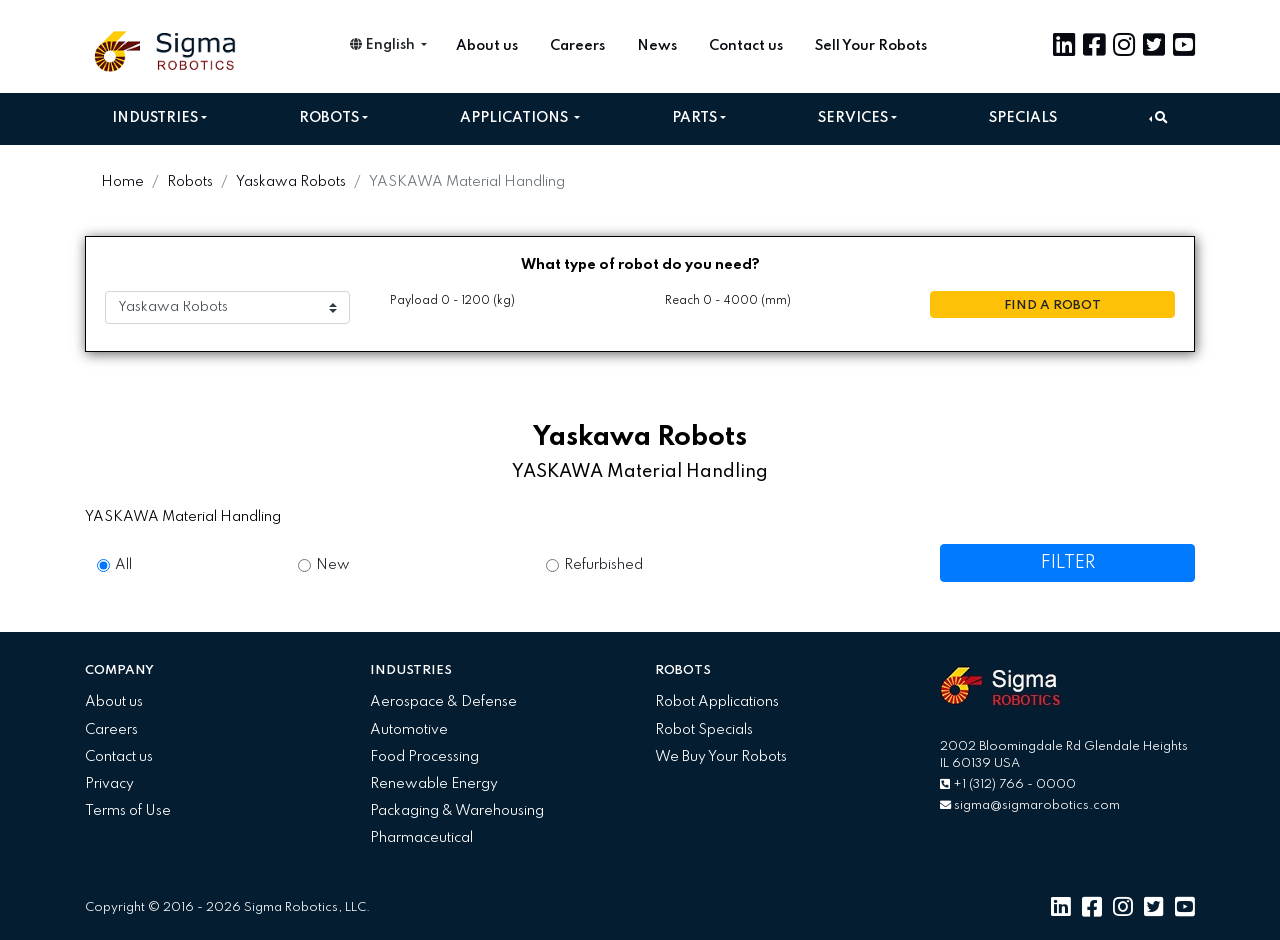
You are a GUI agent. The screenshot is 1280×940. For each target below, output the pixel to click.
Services (853, 118)
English (384, 45)
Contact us (746, 46)
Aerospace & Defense (443, 702)
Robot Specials (704, 730)
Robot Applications (717, 702)
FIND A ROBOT (1052, 305)
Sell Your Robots (871, 46)
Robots (329, 118)
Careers (577, 46)
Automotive (409, 730)
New (333, 565)
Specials (1023, 118)
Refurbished (603, 565)
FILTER (1068, 563)
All (123, 565)
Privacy (109, 784)
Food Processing (424, 757)
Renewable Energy (434, 784)
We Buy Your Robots (721, 757)
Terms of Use (128, 811)
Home (122, 182)
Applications (515, 118)
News (657, 46)
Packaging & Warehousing (457, 811)
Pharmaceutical (421, 838)
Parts (694, 118)
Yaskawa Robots (291, 182)
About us (487, 46)
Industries (155, 118)
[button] (1158, 118)
